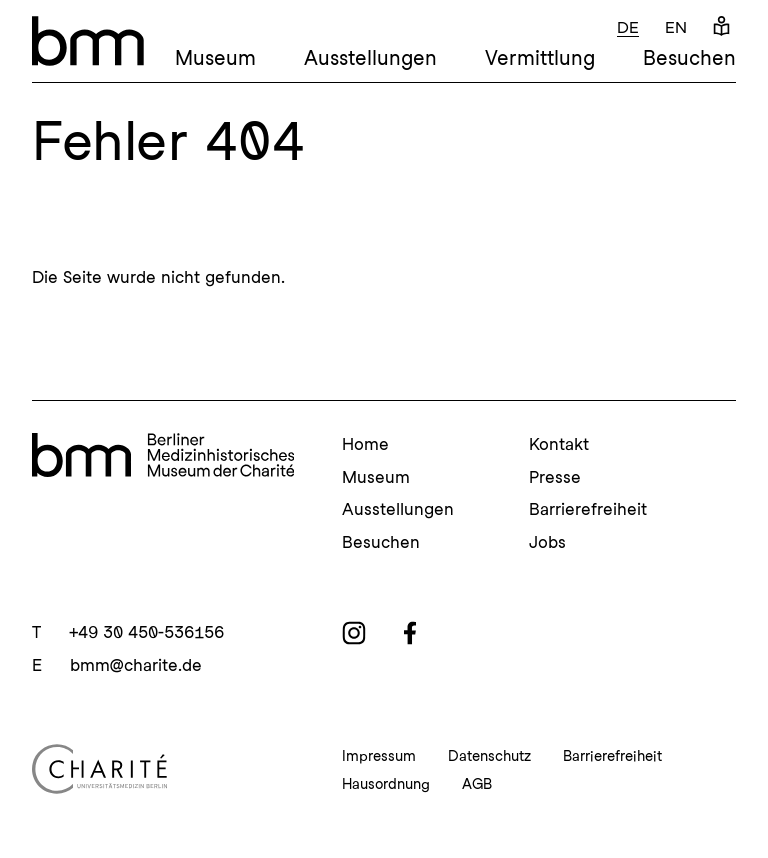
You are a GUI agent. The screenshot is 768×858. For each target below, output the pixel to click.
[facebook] (410, 633)
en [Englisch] (676, 27)
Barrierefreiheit (588, 509)
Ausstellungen (370, 58)
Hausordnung (386, 784)
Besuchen (689, 58)
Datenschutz (489, 756)
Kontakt (559, 444)
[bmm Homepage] (163, 458)
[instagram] (354, 633)
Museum (215, 58)
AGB (477, 784)
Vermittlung (540, 58)
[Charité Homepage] (163, 769)
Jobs (547, 542)
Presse (555, 477)
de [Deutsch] (628, 27)
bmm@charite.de (136, 665)
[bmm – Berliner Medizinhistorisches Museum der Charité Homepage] (88, 41)
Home (365, 444)
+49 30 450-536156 (146, 632)
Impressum (379, 756)
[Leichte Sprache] (721, 27)
